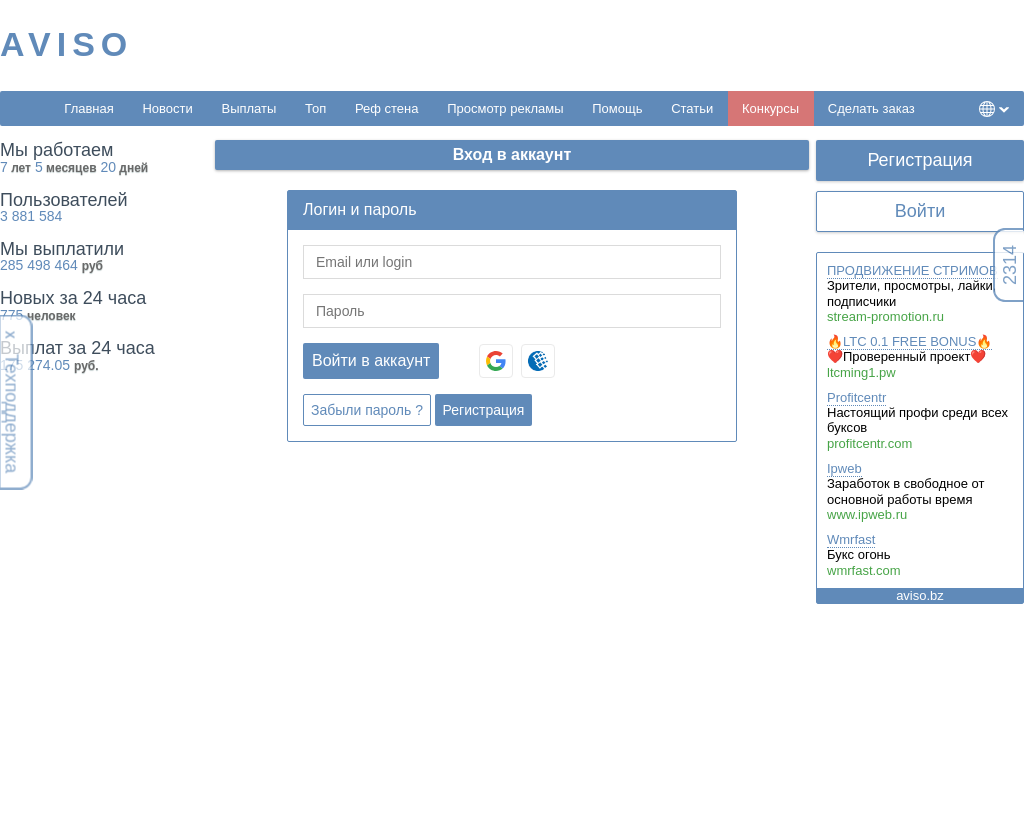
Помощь (617, 108)
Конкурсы (770, 108)
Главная (88, 108)
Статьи (692, 108)
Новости (167, 108)
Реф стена (387, 108)
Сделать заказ (871, 108)
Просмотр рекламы (505, 108)
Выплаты (248, 108)
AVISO (66, 44)
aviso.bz (920, 595)
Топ (315, 108)
